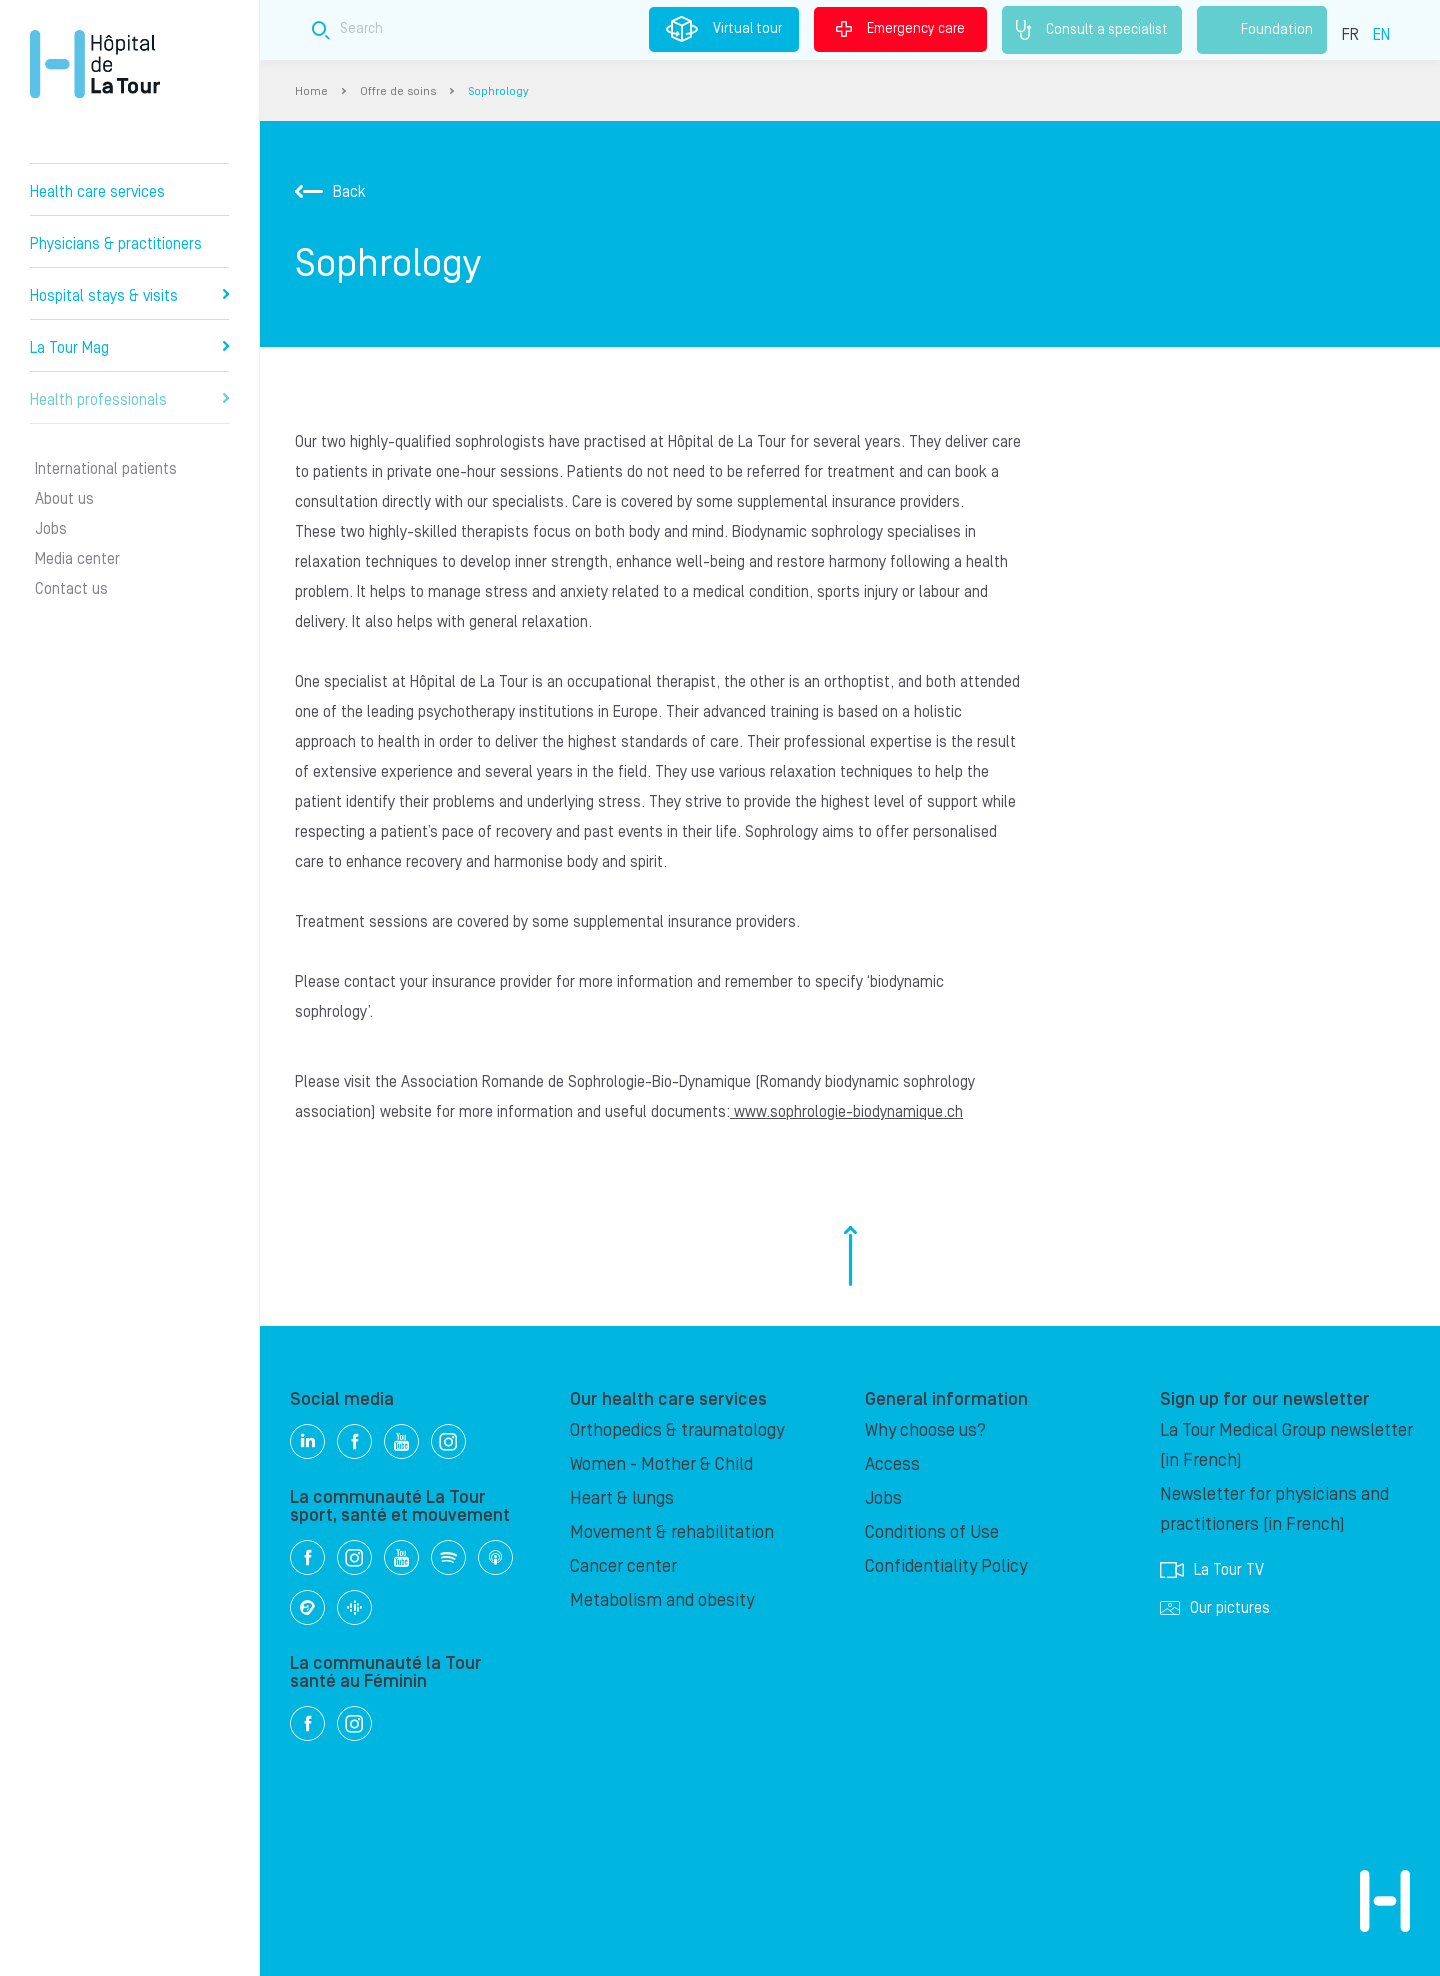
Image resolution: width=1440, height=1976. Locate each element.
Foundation (1262, 30)
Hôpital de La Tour (95, 64)
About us (64, 499)
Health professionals (129, 400)
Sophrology (498, 91)
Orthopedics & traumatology (677, 1430)
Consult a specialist (1092, 30)
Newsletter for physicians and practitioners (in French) (1274, 1509)
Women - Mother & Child (661, 1464)
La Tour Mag (129, 348)
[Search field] (634, 29)
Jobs (51, 529)
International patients (106, 469)
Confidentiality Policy (946, 1566)
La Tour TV (1212, 1570)
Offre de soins (398, 91)
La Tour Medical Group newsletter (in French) (1286, 1445)
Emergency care (900, 29)
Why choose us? (925, 1430)
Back (330, 192)
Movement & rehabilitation (672, 1532)
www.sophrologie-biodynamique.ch (846, 1112)
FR (1350, 35)
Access (892, 1464)
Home (311, 91)
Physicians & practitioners (116, 244)
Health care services (97, 192)
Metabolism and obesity (662, 1600)
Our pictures (1215, 1608)
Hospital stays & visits (129, 296)
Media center (77, 559)
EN (1381, 35)
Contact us (71, 589)
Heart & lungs (622, 1498)
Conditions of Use (932, 1532)
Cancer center (623, 1566)
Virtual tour (724, 29)
